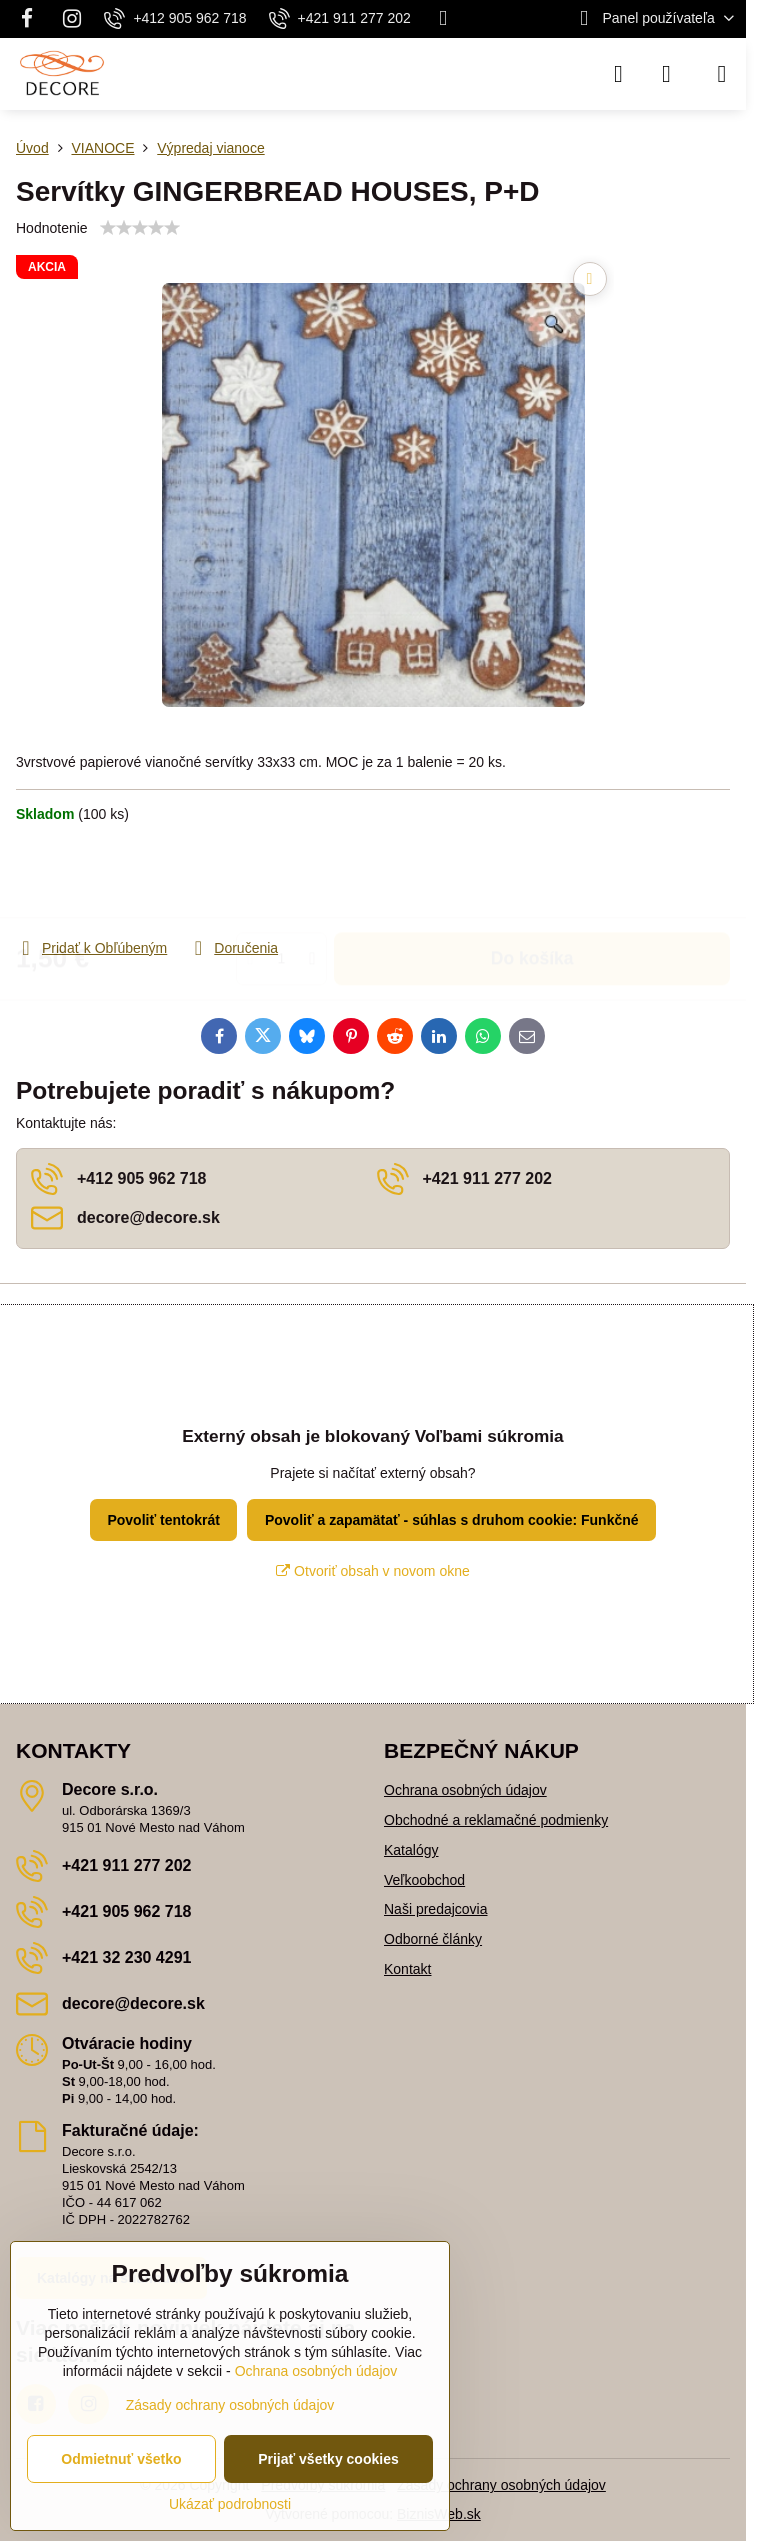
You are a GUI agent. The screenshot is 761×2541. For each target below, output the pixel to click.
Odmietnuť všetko (121, 2459)
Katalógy (411, 1850)
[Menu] (722, 74)
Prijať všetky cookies (328, 2459)
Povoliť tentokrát (163, 1520)
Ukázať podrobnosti (230, 2504)
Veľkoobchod (424, 1880)
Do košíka (532, 880)
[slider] (140, 228)
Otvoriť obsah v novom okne (373, 1571)
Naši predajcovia (436, 1909)
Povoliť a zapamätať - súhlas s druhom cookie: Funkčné (452, 1520)
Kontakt (407, 1969)
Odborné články (433, 1939)
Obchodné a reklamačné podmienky (496, 1820)
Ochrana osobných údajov (465, 1790)
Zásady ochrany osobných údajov (501, 2485)
